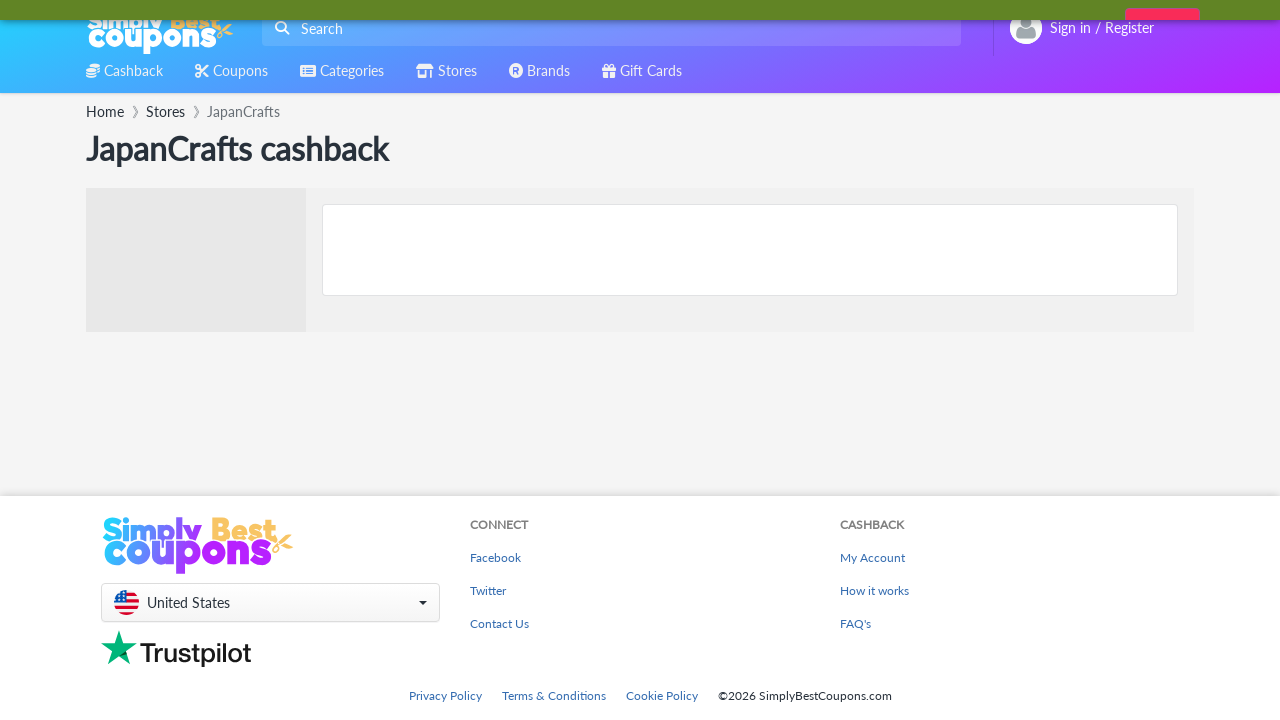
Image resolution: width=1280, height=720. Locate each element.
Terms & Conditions (554, 695)
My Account (872, 557)
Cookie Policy (662, 695)
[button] (270, 602)
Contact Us (499, 623)
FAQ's (855, 623)
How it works (874, 590)
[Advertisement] (750, 250)
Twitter (488, 590)
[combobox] (607, 28)
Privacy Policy (445, 695)
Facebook (495, 557)
